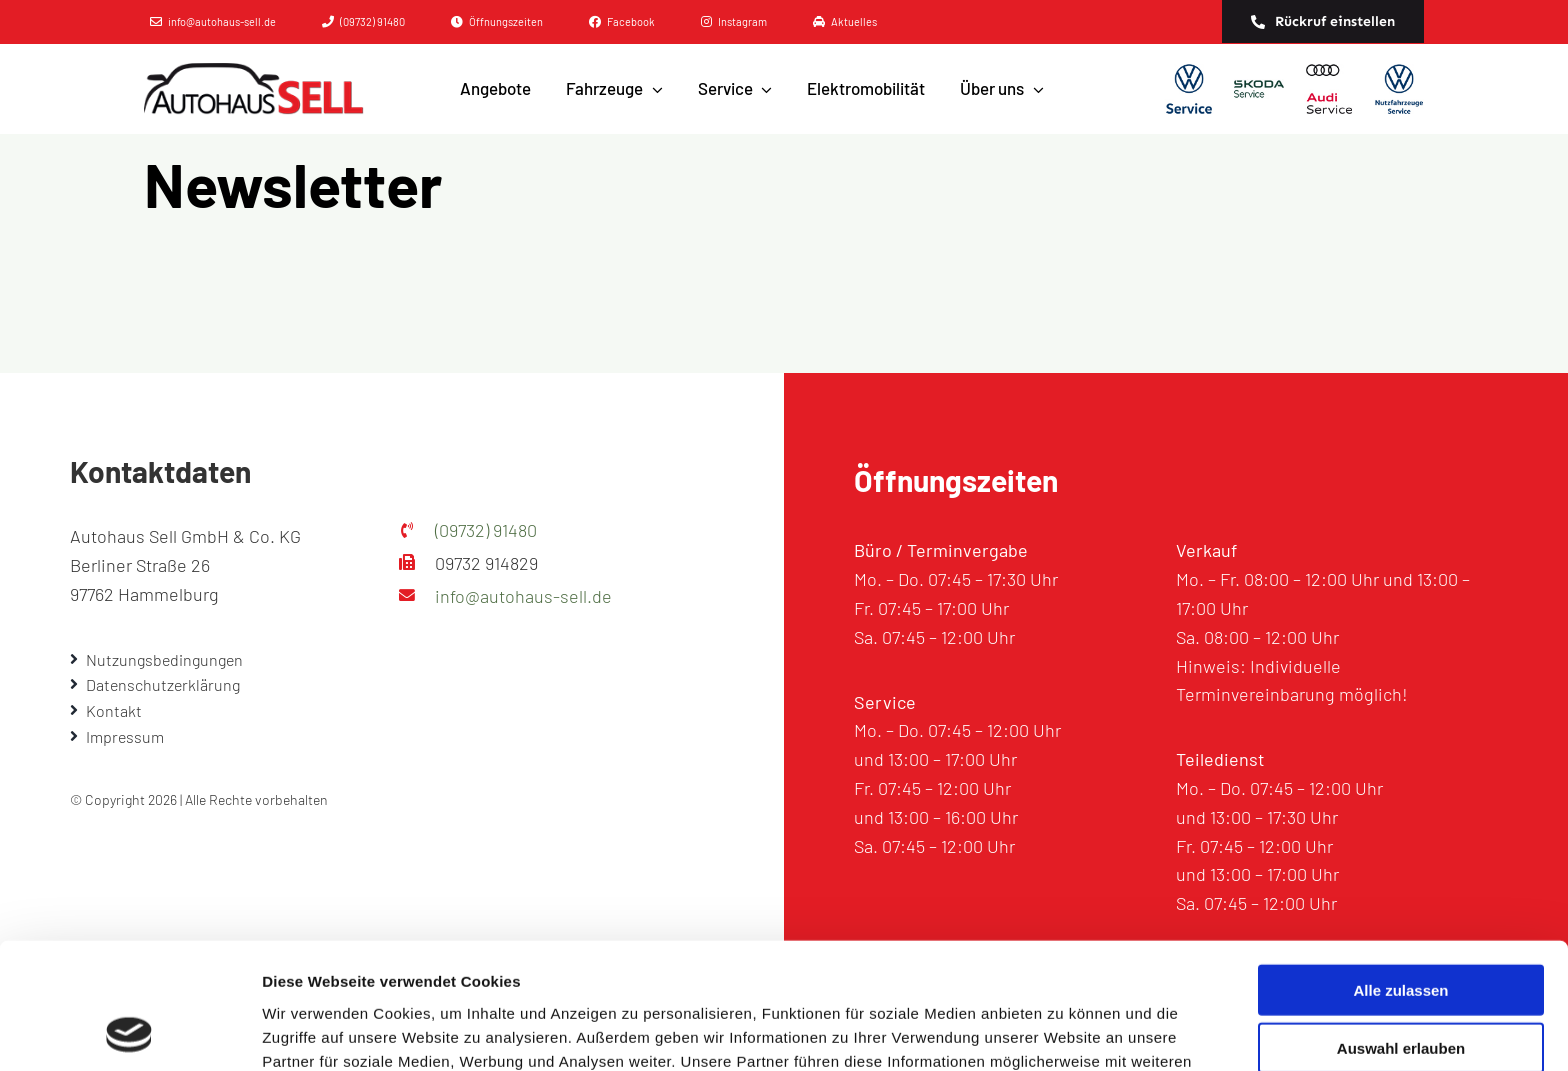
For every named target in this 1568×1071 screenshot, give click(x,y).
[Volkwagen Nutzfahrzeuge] (1399, 89)
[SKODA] (1259, 89)
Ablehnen (1401, 988)
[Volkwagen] (1189, 89)
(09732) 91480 (486, 530)
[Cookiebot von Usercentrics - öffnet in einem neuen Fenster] (129, 1032)
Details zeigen (1063, 1031)
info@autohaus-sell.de (523, 596)
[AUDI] (1329, 89)
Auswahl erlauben (1401, 930)
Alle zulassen (1400, 871)
